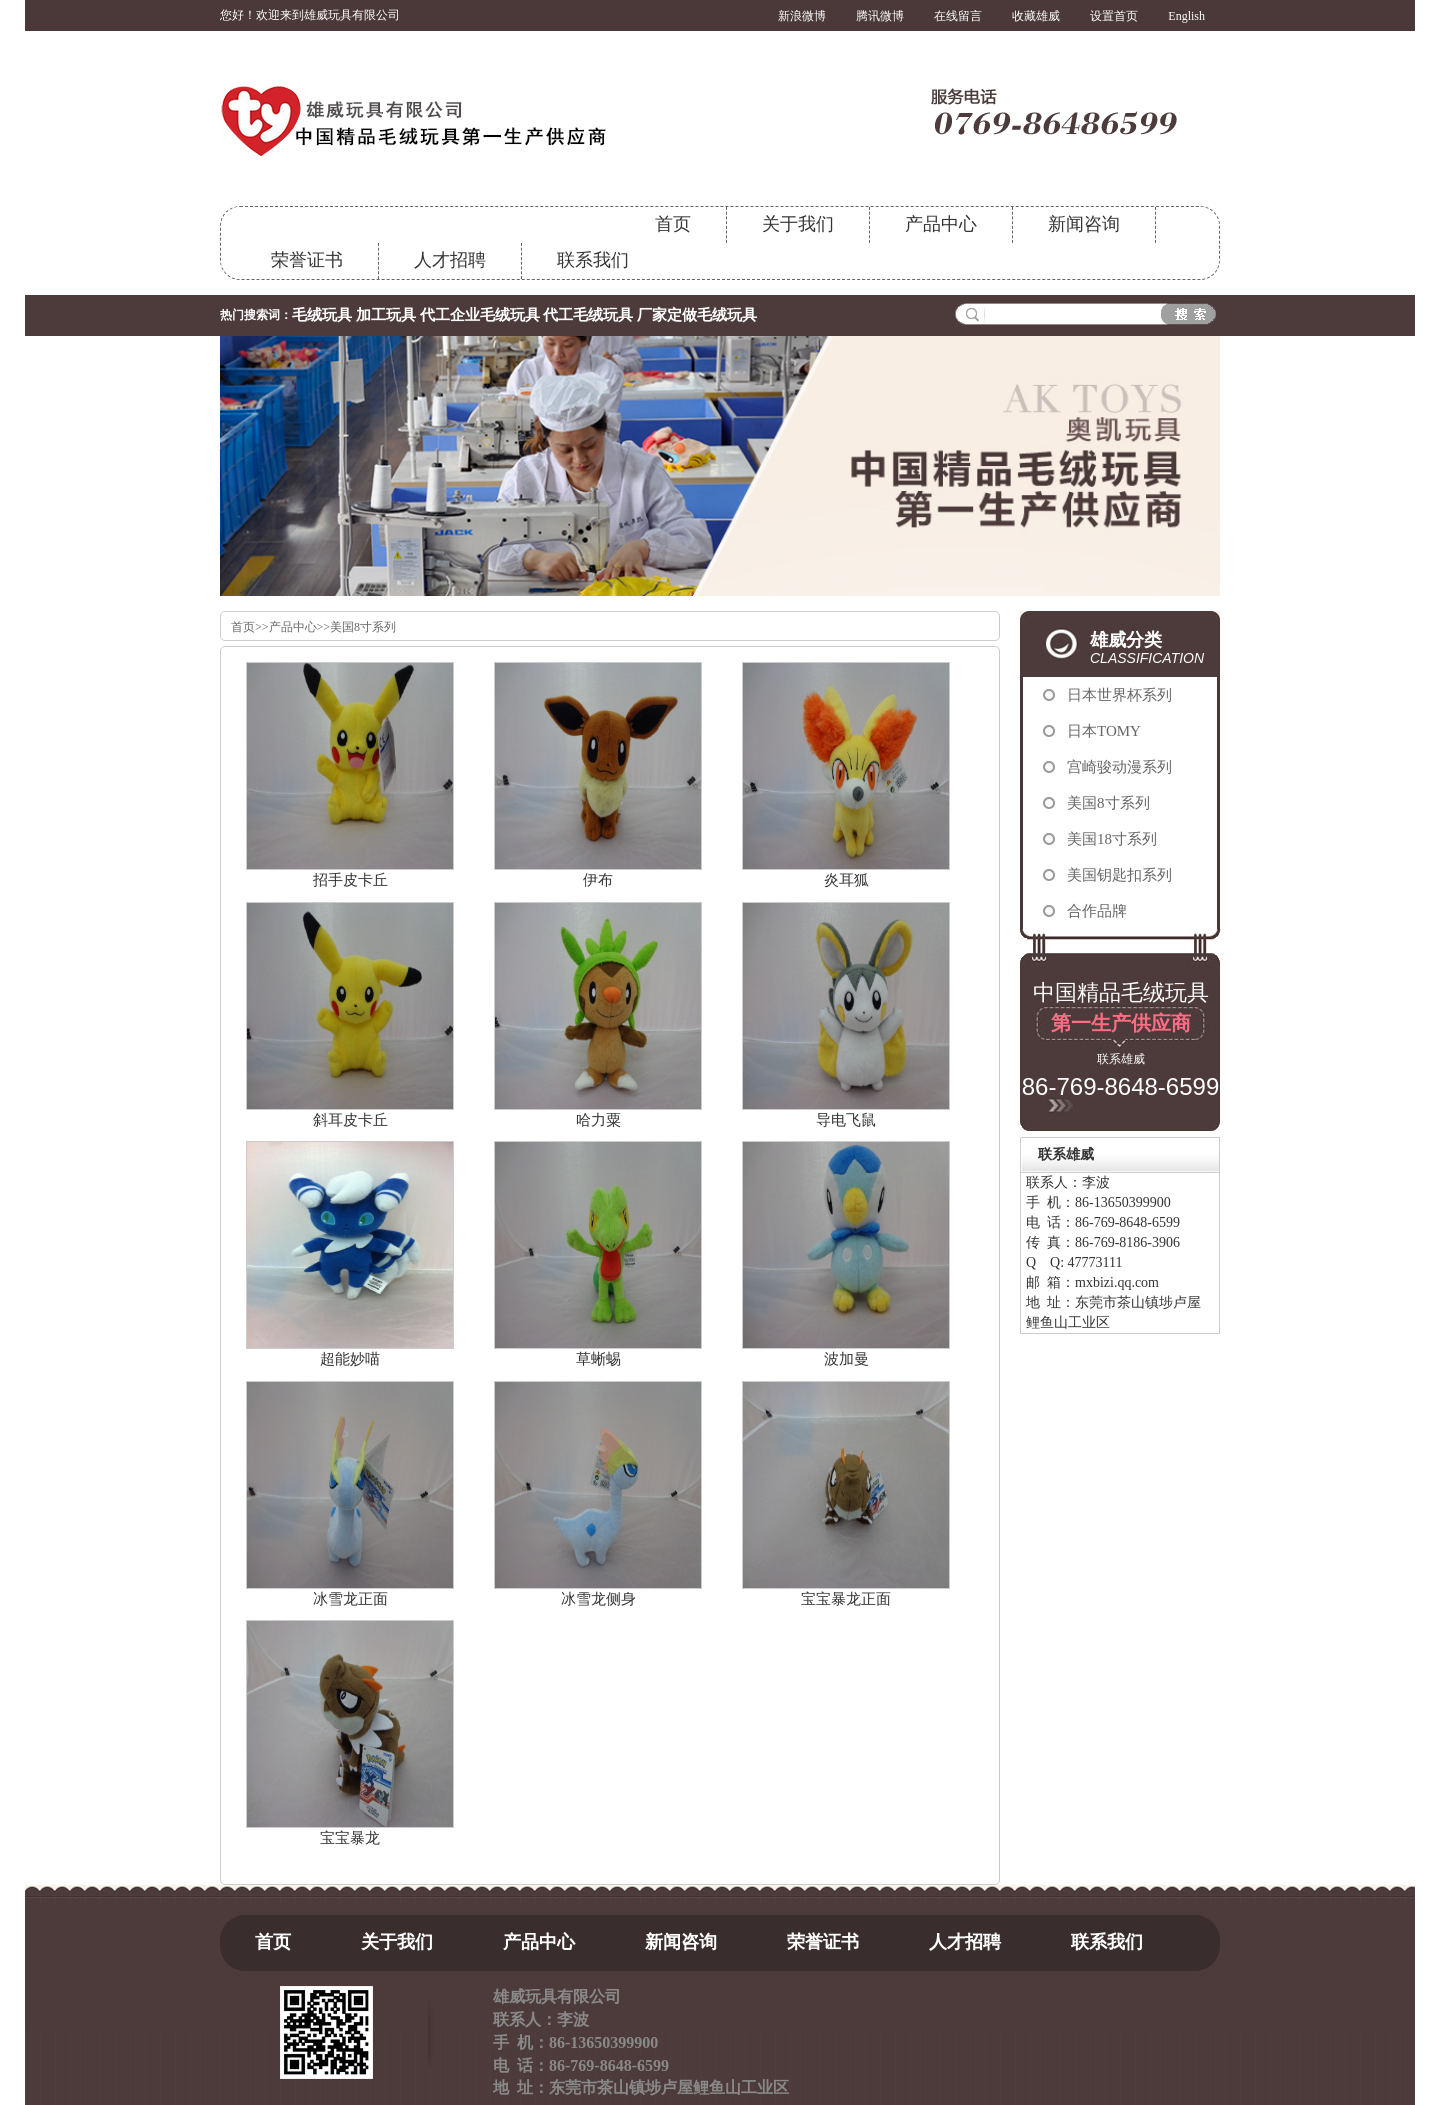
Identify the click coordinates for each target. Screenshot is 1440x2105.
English (1186, 16)
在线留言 (958, 16)
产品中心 (941, 224)
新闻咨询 (1084, 224)
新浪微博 (802, 16)
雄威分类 (1155, 648)
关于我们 (798, 224)
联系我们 (593, 260)
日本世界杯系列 (1119, 695)
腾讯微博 (880, 16)
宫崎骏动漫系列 (1119, 767)
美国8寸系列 (363, 627)
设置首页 (1114, 16)
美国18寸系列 (1112, 839)
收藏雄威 (1036, 16)
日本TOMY (1104, 731)
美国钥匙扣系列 (1119, 875)
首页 (673, 224)
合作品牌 (1097, 911)
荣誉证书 (307, 260)
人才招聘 (450, 260)
